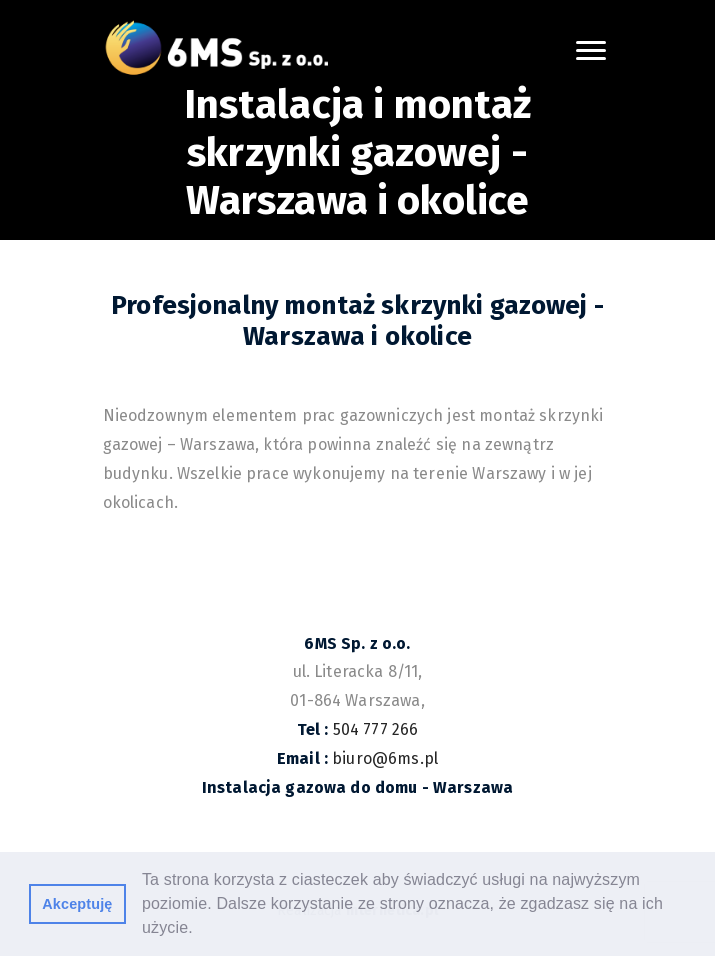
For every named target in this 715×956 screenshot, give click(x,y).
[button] (200, 930)
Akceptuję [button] (77, 904)
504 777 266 (376, 729)
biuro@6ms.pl (385, 758)
